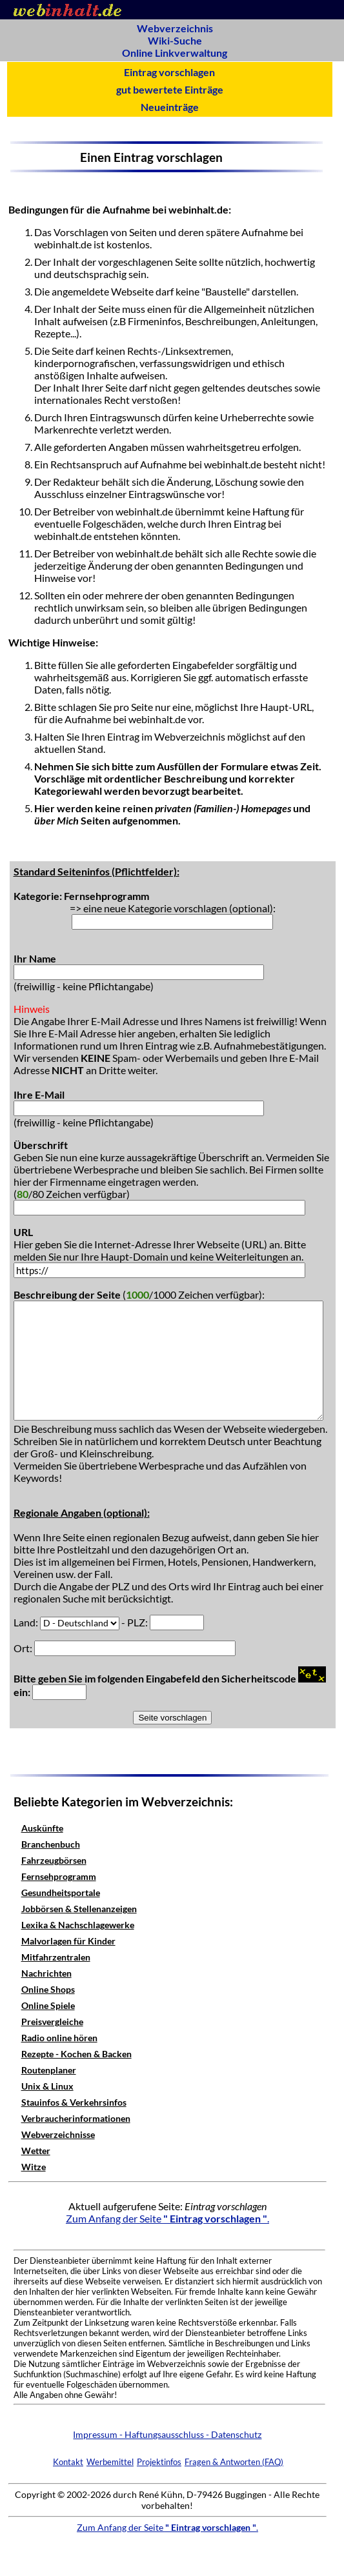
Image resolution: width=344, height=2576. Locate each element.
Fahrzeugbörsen (53, 1860)
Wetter (35, 2150)
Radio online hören (59, 2037)
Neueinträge (170, 107)
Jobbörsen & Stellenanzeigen (79, 1908)
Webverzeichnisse (58, 2134)
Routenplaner (48, 2069)
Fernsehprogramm (58, 1876)
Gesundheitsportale (60, 1892)
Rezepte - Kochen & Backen (76, 2053)
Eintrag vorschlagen (169, 72)
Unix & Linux (47, 2086)
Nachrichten (46, 1973)
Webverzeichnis (175, 28)
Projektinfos (159, 2462)
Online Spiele (48, 2005)
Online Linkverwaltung (174, 52)
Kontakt (68, 2462)
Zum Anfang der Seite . (167, 2218)
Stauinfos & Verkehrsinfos (73, 2102)
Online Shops (48, 1989)
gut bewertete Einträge (169, 89)
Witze (33, 2166)
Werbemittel (110, 2462)
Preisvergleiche (52, 2021)
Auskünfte (42, 1827)
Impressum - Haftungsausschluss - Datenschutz (167, 2434)
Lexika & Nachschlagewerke (77, 1924)
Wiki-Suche (175, 40)
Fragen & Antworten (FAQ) (234, 2462)
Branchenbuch (50, 1844)
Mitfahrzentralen (55, 1957)
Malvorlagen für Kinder (68, 1940)
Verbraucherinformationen (75, 2118)
